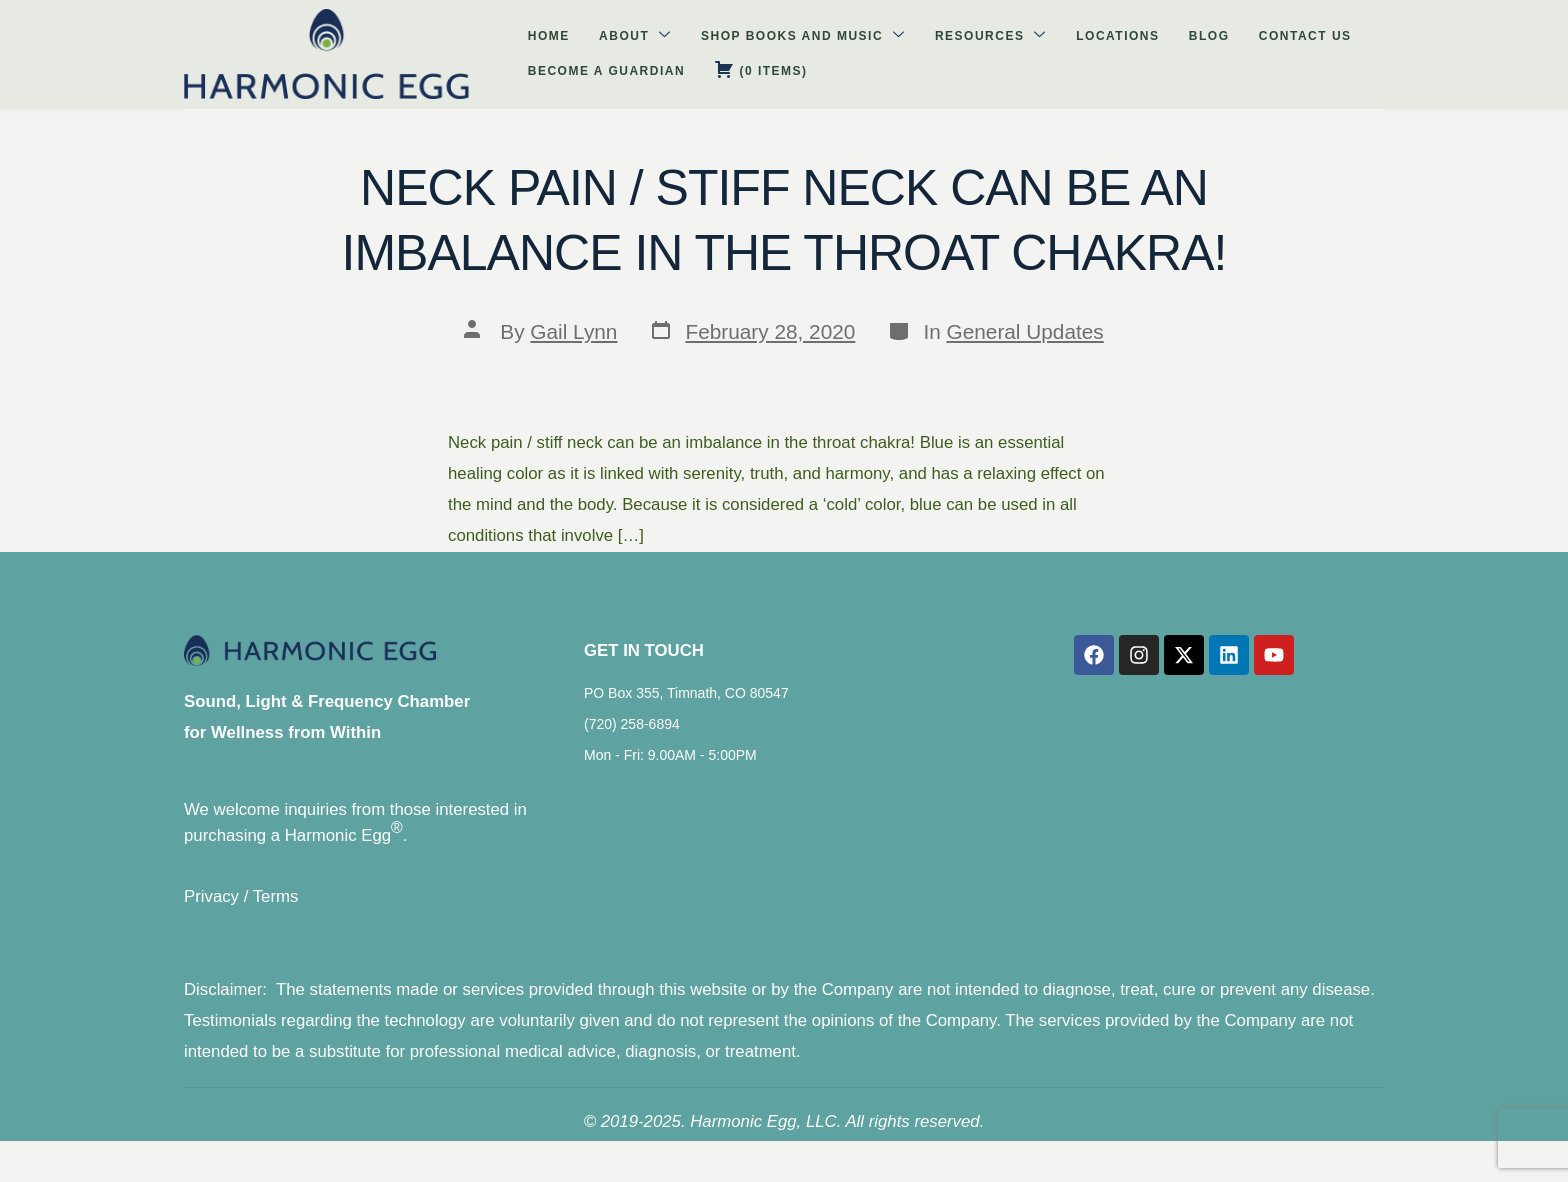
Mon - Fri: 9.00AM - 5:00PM (670, 772)
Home (344, 46)
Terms (276, 914)
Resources (728, 44)
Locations (835, 46)
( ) (1254, 44)
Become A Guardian (1119, 46)
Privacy (211, 914)
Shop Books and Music (560, 44)
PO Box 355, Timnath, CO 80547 (686, 710)
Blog (907, 46)
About (411, 44)
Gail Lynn (573, 331)
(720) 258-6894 (632, 741)
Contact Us (984, 46)
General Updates (1025, 331)
